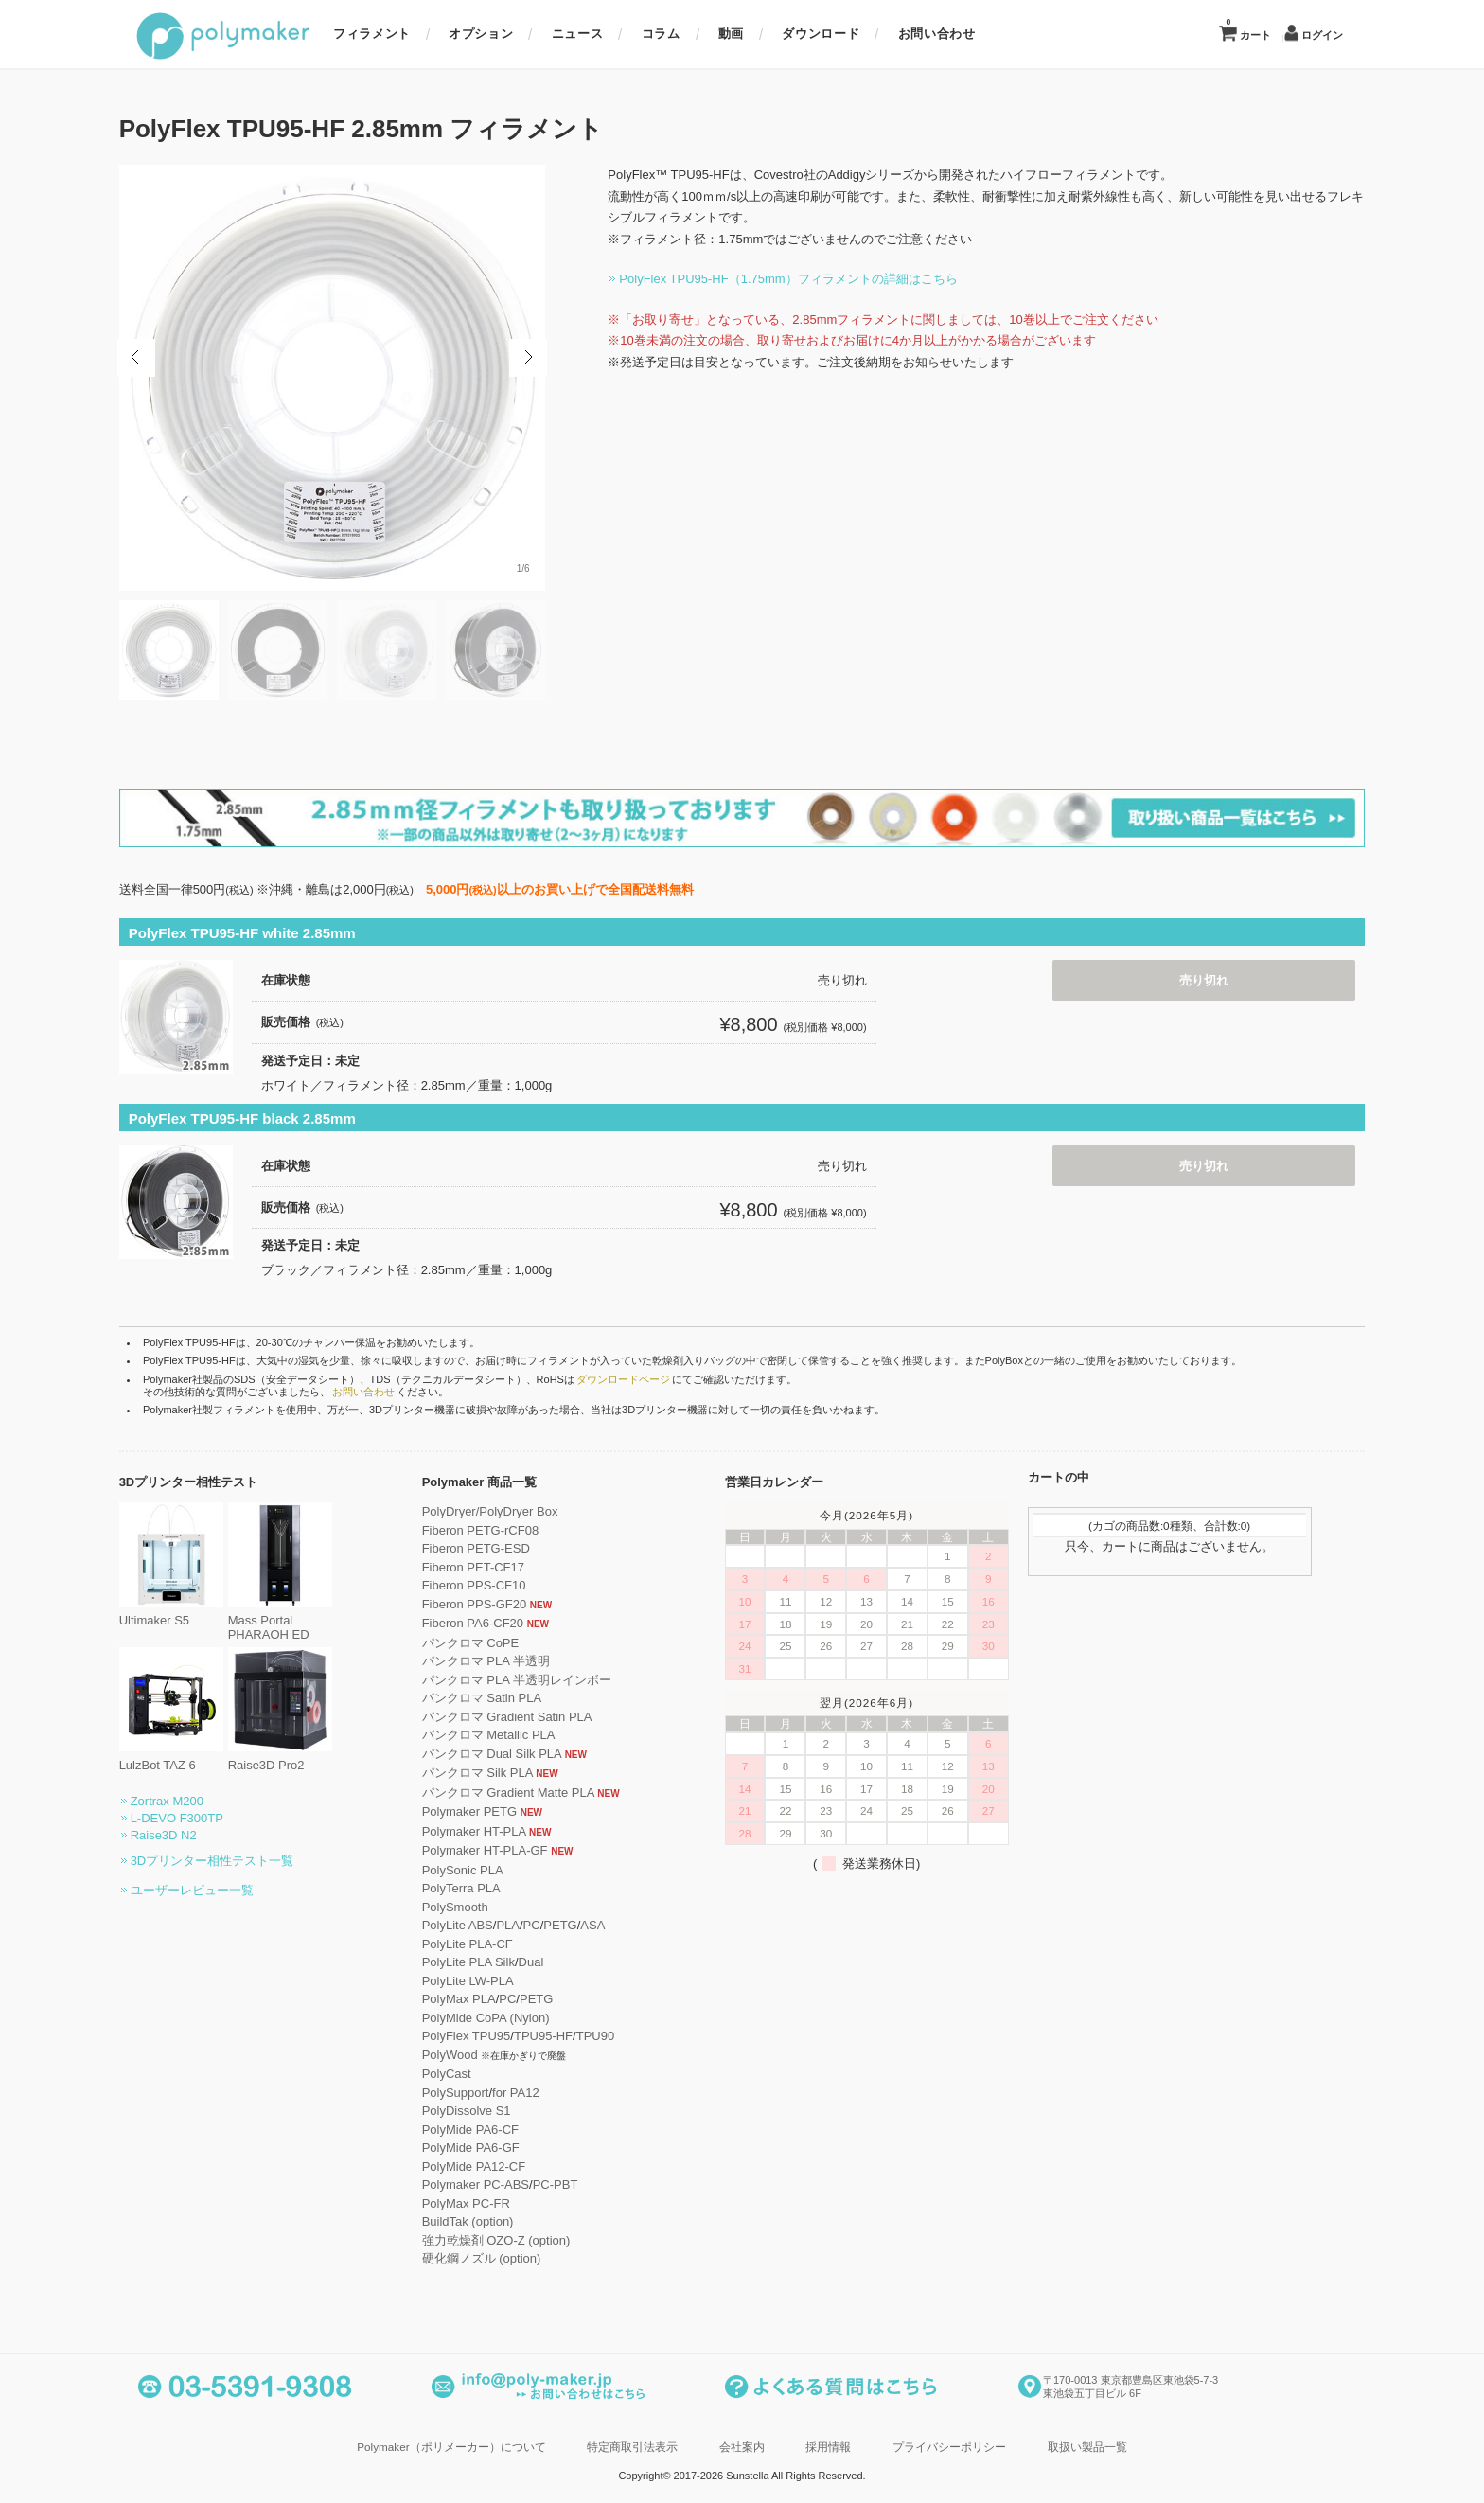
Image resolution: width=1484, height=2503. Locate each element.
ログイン (1322, 35)
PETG (577, 1923)
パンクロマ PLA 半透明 (503, 1659)
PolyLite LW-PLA (485, 1979)
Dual (548, 1960)
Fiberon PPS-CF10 (491, 1583)
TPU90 (612, 2034)
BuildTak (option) (485, 2219)
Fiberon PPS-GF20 (491, 1602)
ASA (610, 1923)
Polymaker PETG (486, 1809)
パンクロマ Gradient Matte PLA (525, 1791)
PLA (526, 1923)
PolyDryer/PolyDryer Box (507, 1509)
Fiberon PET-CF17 (490, 1565)
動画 (731, 34)
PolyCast (463, 2072)
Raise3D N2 (181, 1833)
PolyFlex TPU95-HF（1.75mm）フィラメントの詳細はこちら (771, 279)
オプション (481, 34)
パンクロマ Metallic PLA (506, 1733)
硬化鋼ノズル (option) (498, 2256)
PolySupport (472, 2091)
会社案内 (742, 2445)
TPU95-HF (560, 2034)
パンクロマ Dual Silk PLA (508, 1752)
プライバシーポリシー (949, 2445)
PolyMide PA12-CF (491, 2164)
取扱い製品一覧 (1087, 2445)
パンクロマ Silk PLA (494, 1771)
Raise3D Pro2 (297, 1756)
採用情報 (828, 2445)
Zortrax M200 (184, 1799)
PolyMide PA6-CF (487, 2128)
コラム (661, 34)
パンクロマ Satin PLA (498, 1696)
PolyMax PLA (476, 1997)
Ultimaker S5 (188, 1611)
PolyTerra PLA (478, 1886)
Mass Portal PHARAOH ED (297, 1619)
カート (1248, 29)
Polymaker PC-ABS (492, 2182)
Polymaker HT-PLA (491, 1829)
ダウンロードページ (640, 1377)
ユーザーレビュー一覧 (209, 1888)
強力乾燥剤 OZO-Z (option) (513, 2238)
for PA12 (532, 2091)
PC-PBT (572, 2182)
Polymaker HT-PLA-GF (502, 1848)
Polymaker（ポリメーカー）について (451, 2445)
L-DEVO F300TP (194, 1816)
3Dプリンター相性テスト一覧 (229, 1859)
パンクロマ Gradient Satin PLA (524, 1715)
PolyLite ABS (474, 1923)
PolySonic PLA (480, 1868)
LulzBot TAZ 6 (188, 1756)
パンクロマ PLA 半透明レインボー (533, 1678)
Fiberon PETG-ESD (493, 1546)
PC (548, 1923)
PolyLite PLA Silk (485, 1960)
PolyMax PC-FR (483, 2201)
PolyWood (467, 2053)
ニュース (578, 34)
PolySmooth (472, 1905)
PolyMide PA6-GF (488, 2146)
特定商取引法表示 (632, 2445)
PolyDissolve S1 (483, 2109)
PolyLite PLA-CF (484, 1942)
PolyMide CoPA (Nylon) (503, 2016)
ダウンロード (820, 34)
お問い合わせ (937, 34)
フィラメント (372, 34)
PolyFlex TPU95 (483, 2034)
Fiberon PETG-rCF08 (497, 1528)
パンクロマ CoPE (488, 1641)
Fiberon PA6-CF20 (489, 1621)
